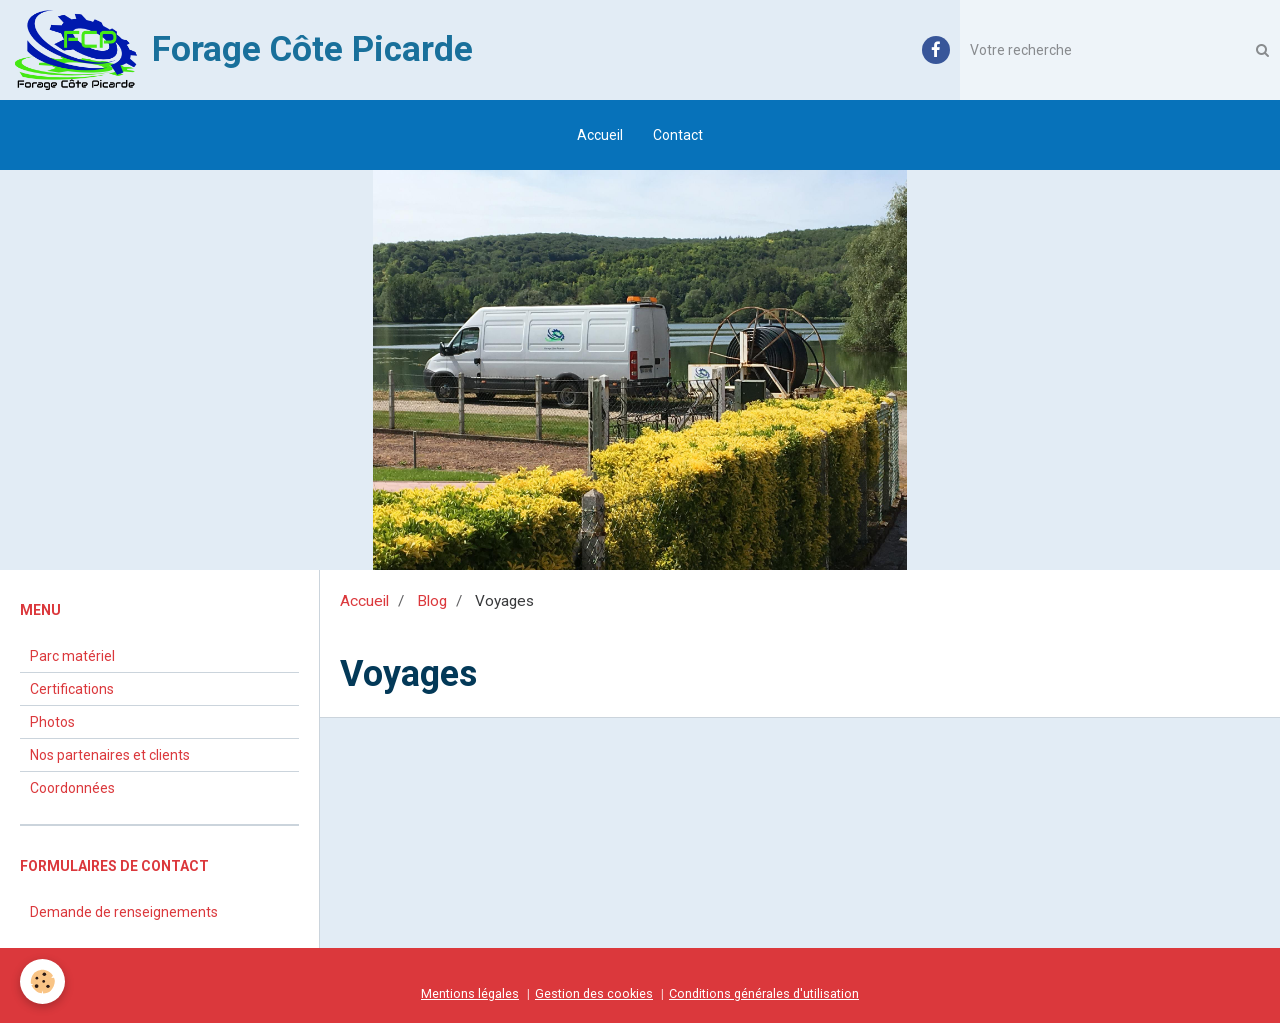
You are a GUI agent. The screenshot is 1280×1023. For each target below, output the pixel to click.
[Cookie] (42, 981)
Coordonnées (72, 788)
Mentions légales (470, 993)
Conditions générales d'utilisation (764, 993)
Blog (432, 601)
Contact (678, 135)
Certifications (72, 689)
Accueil (600, 135)
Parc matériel (72, 656)
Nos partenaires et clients (110, 755)
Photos (52, 722)
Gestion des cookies (594, 993)
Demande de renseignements (124, 912)
